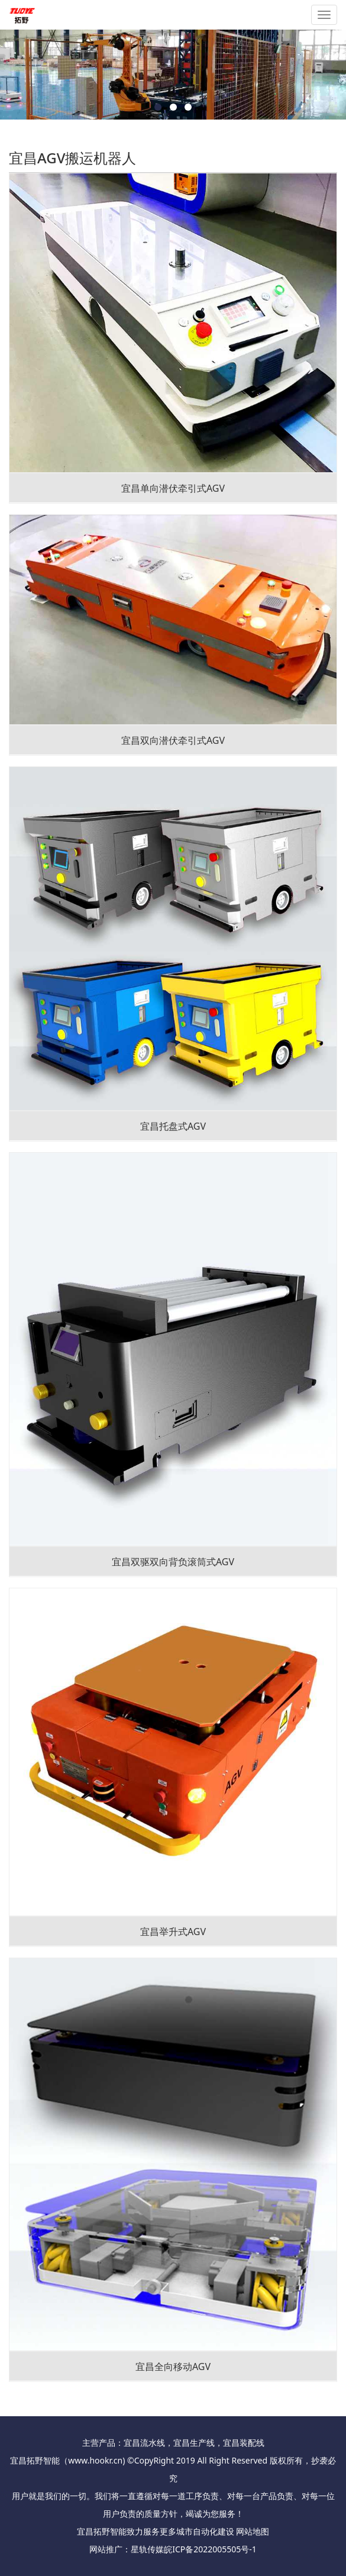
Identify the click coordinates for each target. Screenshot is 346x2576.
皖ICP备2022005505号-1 (210, 2549)
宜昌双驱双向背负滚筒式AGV (173, 1561)
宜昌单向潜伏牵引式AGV (173, 488)
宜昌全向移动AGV (173, 2366)
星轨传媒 (147, 2549)
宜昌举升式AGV (173, 1931)
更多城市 (176, 2531)
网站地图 (252, 2531)
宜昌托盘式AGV (173, 1126)
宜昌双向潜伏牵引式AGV (173, 740)
